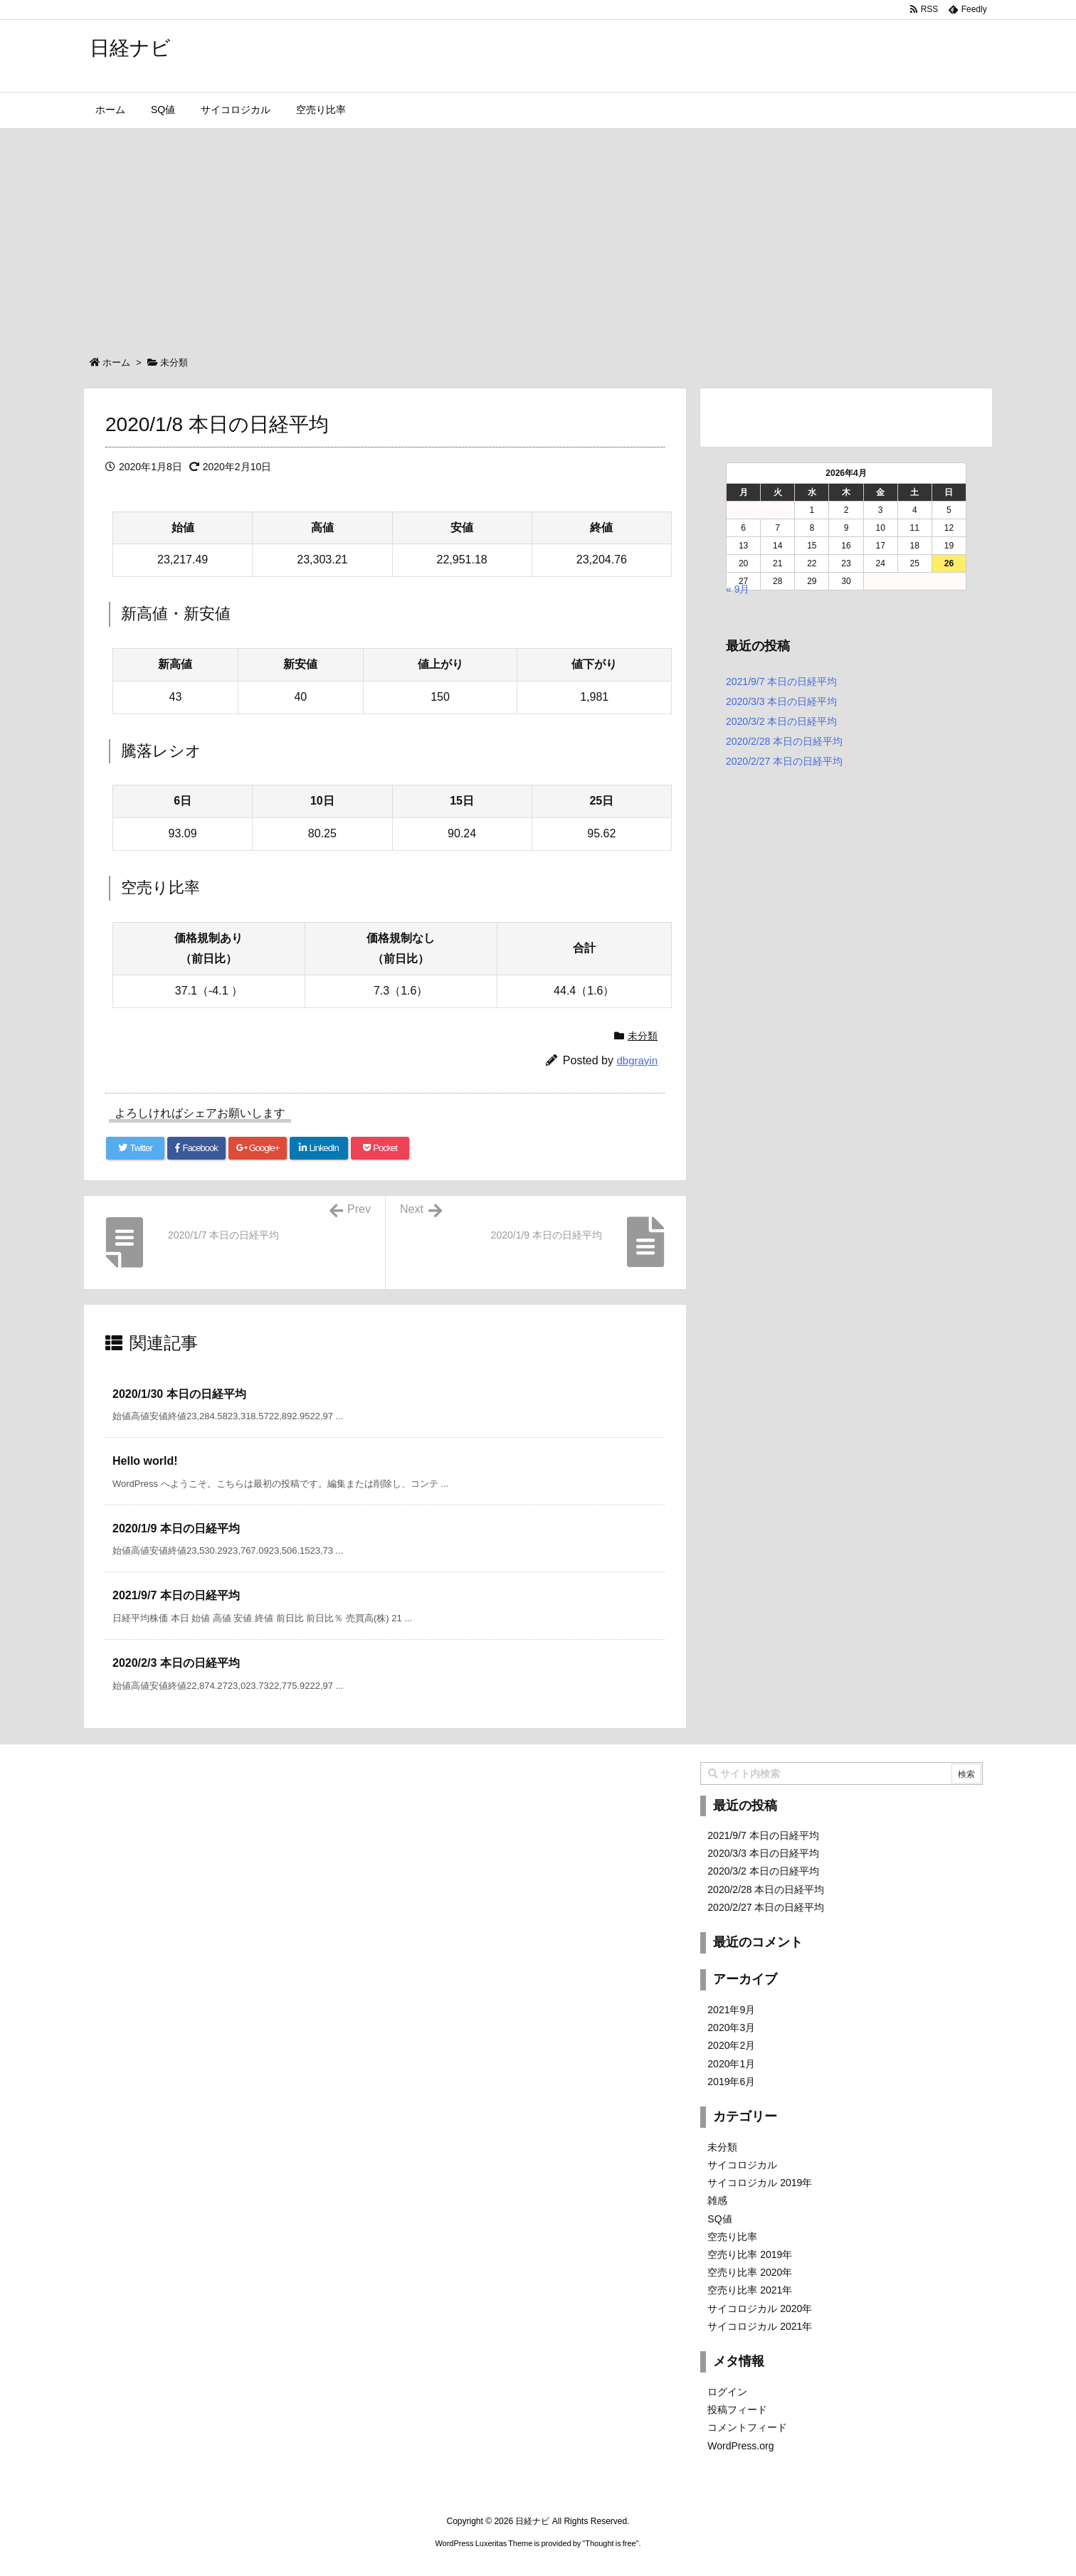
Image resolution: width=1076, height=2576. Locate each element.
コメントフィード (747, 2427)
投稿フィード (737, 2409)
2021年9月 (731, 2009)
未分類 (174, 362)
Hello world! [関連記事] (145, 1461)
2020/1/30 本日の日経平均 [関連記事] (179, 1394)
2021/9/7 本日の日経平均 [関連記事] (176, 1595)
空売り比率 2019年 (749, 2254)
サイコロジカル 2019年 (759, 2182)
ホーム (116, 362)
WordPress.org (740, 2446)
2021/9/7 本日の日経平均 (781, 681)
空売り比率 (732, 2236)
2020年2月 (731, 2045)
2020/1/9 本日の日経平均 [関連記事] (176, 1528)
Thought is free (610, 2543)
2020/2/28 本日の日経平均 (784, 741)
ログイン (727, 2391)
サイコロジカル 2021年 (759, 2326)
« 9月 (737, 589)
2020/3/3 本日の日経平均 (781, 701)
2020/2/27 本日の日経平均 (784, 761)
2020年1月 (731, 2063)
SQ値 (719, 2219)
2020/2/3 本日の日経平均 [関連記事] (176, 1663)
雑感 (717, 2200)
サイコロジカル (742, 2164)
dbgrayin (637, 1060)
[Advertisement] (538, 235)
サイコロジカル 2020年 (759, 2308)
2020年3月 (731, 2027)
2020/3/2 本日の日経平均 (781, 721)
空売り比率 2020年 (749, 2272)
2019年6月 (731, 2081)
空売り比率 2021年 (749, 2290)
